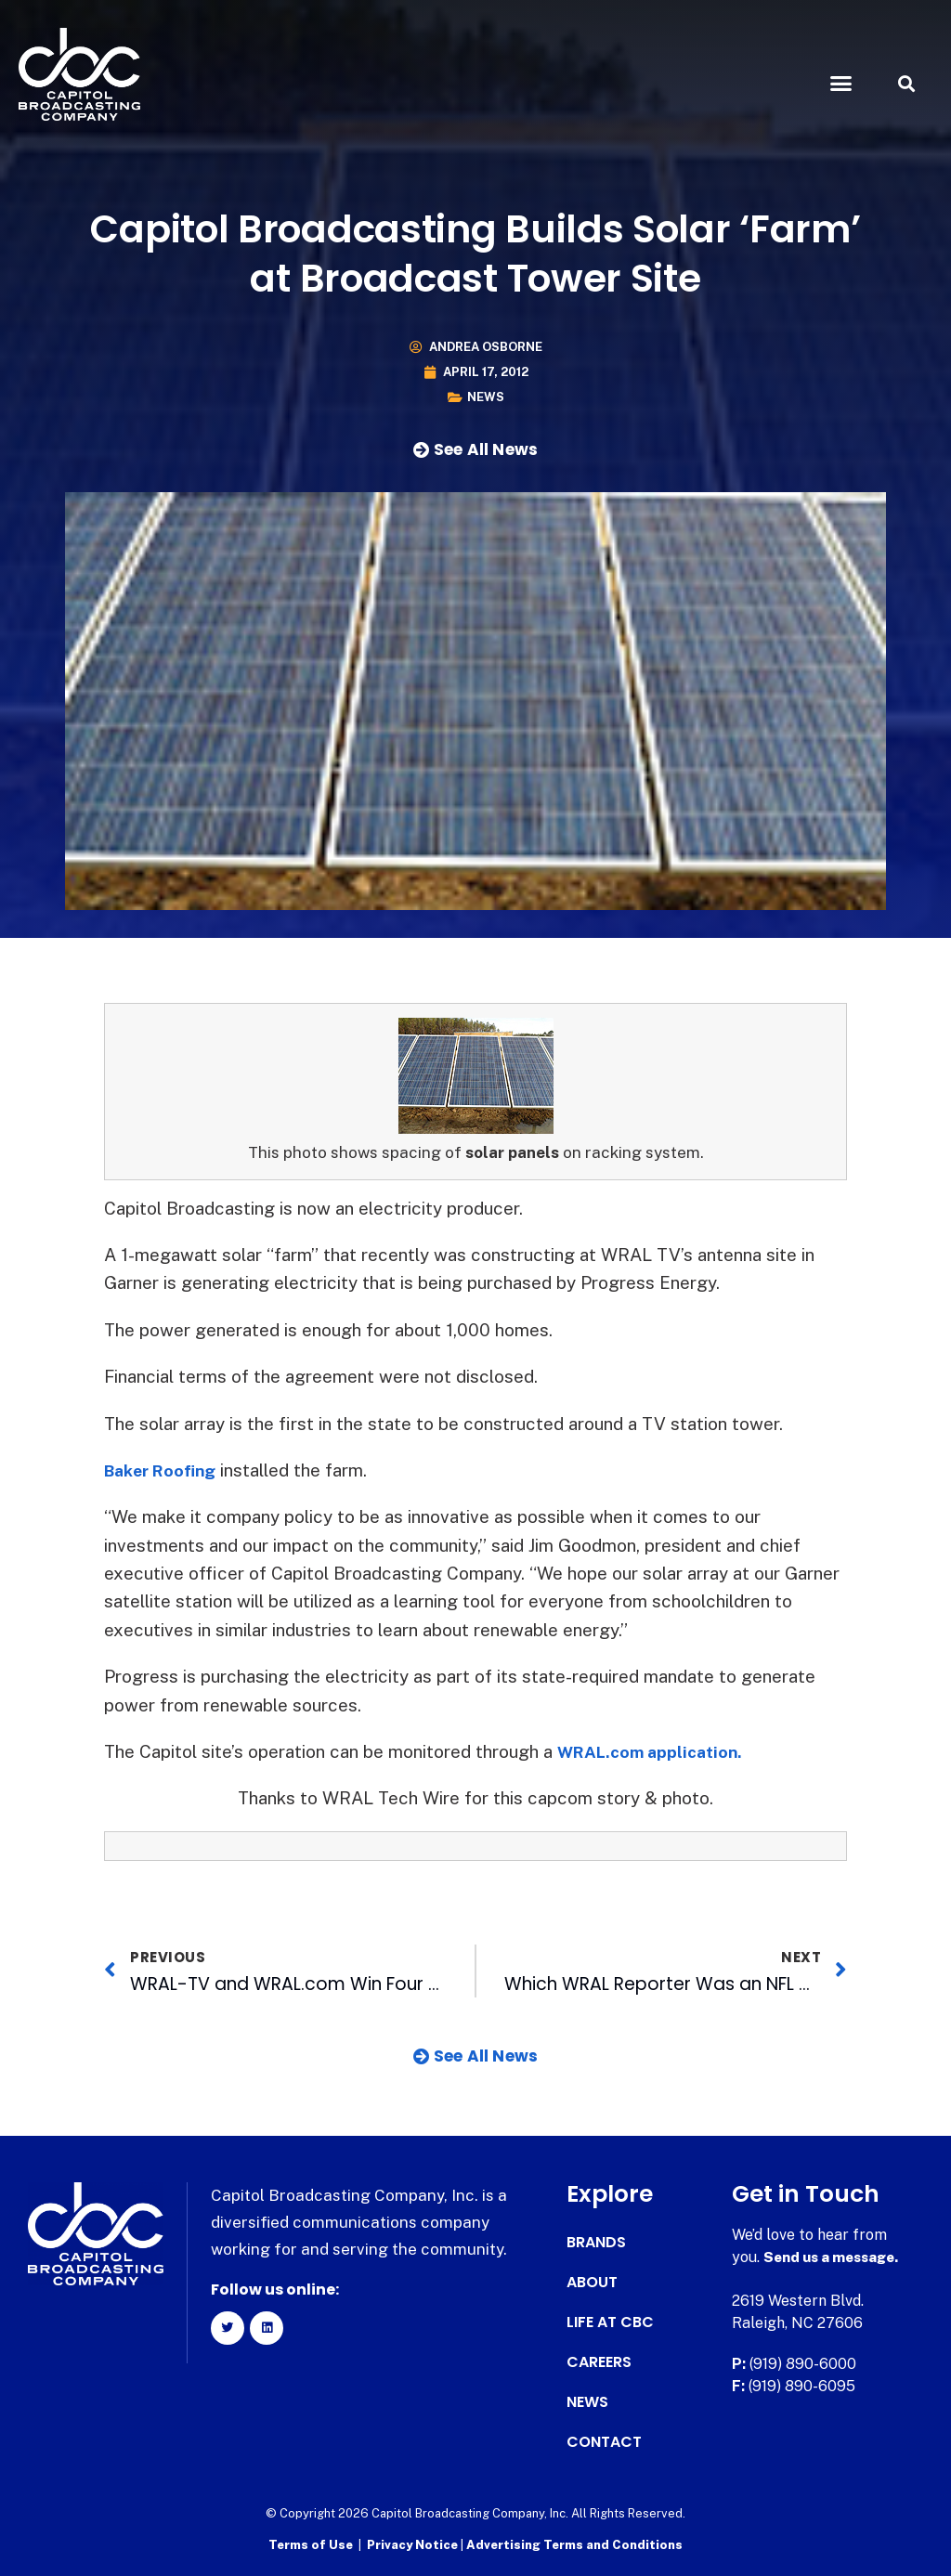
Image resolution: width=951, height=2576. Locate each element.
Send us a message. (835, 2257)
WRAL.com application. (656, 1751)
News (485, 397)
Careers (599, 2362)
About (592, 2282)
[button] (840, 83)
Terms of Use (310, 2544)
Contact (604, 2442)
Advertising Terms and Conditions (574, 2544)
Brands (596, 2242)
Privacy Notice (414, 2544)
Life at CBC (610, 2322)
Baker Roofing (165, 1470)
